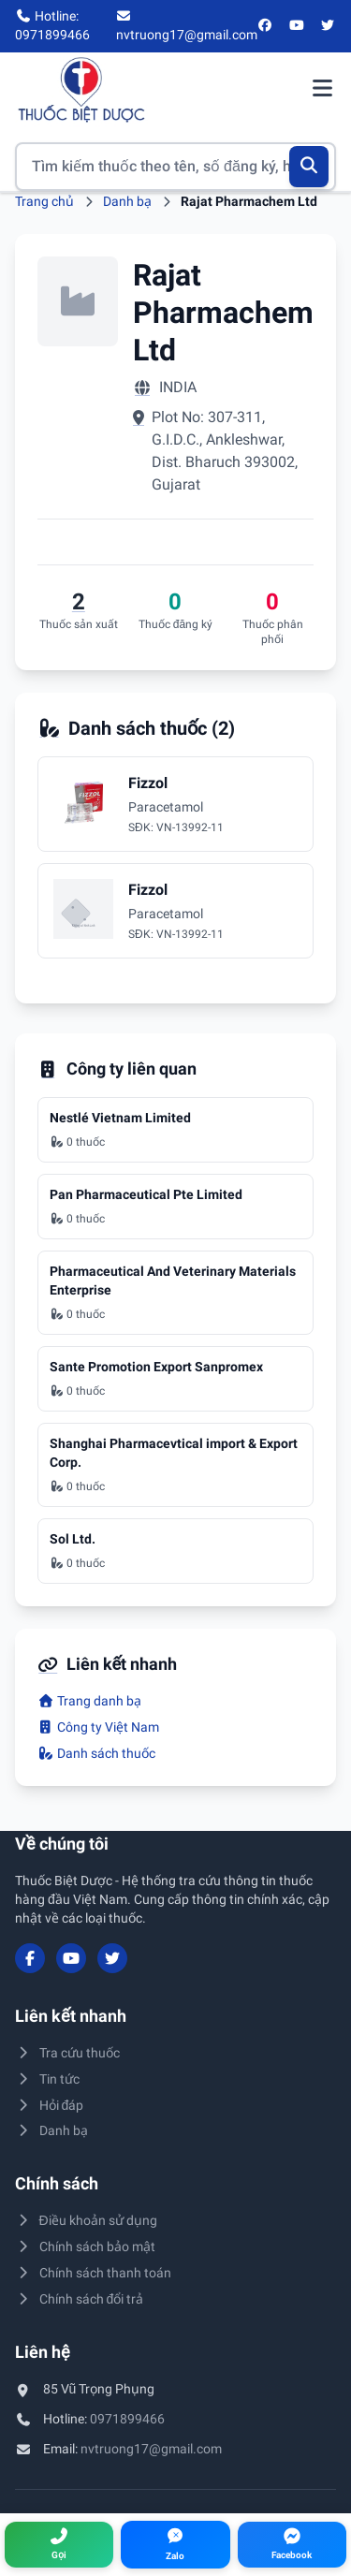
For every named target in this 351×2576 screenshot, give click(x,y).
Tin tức (47, 2078)
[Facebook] (265, 26)
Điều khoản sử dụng (86, 2220)
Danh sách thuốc (96, 1753)
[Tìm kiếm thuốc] (175, 166)
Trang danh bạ (89, 1700)
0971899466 (127, 2418)
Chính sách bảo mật (85, 2246)
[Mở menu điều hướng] (322, 90)
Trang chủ (44, 201)
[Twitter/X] (328, 26)
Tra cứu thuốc (67, 2052)
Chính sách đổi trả (79, 2298)
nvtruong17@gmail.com (151, 2448)
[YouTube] (296, 26)
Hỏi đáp (49, 2105)
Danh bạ (127, 201)
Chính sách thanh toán (93, 2272)
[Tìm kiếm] (309, 166)
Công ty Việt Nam (98, 1727)
